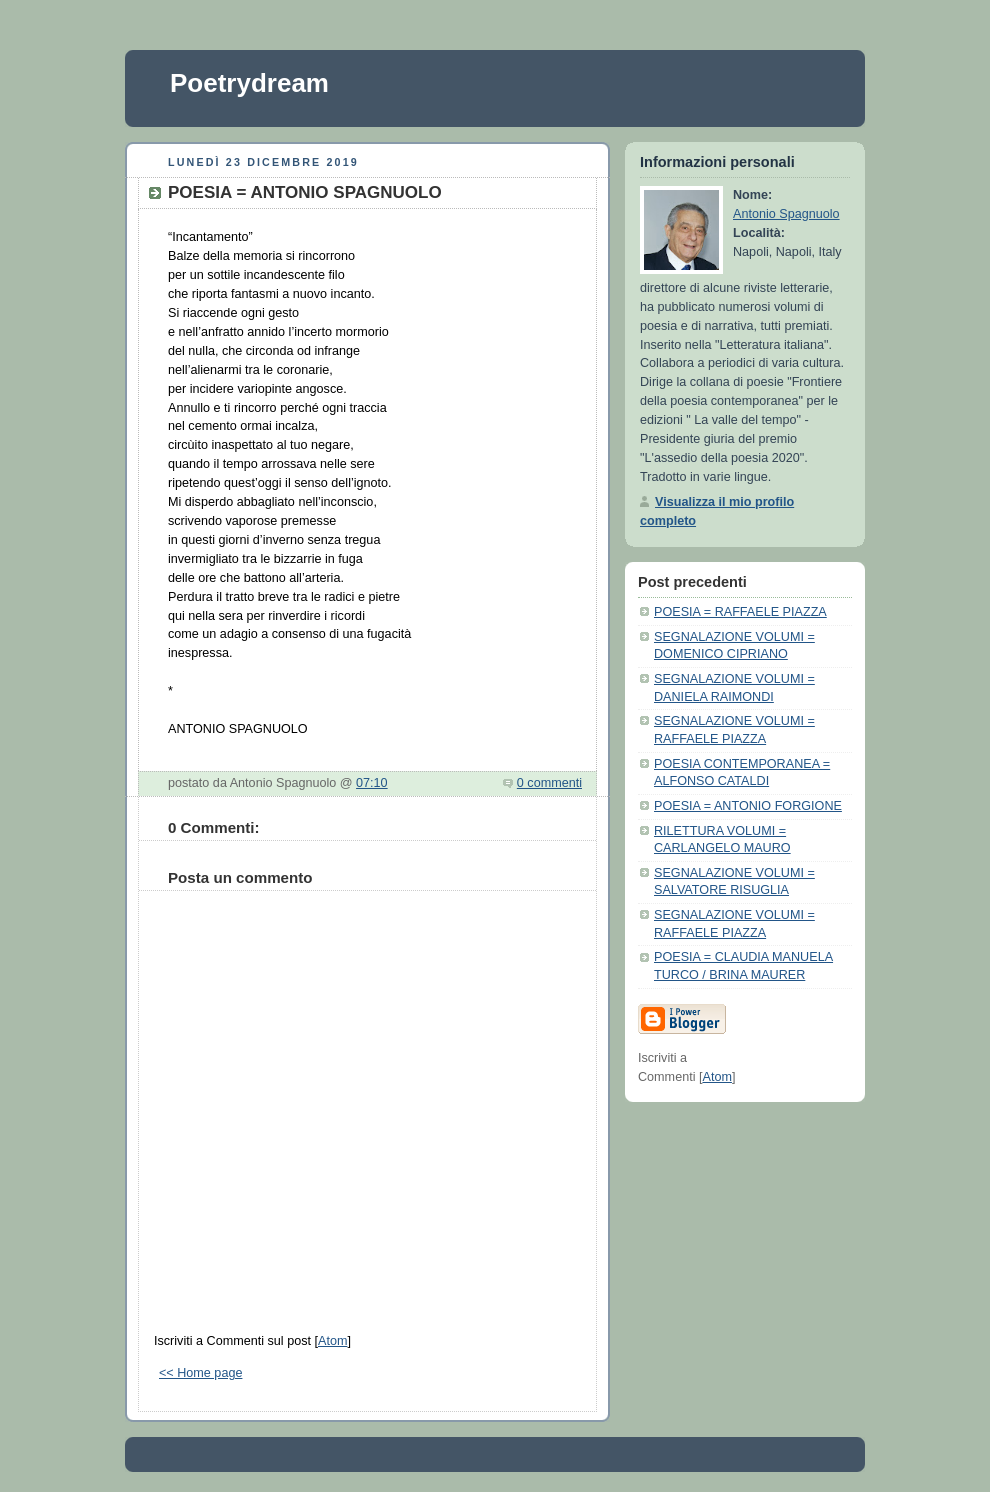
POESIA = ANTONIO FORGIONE (748, 806)
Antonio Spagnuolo (786, 214)
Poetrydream (249, 83)
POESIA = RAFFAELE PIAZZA (740, 612)
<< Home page (200, 1373)
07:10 (372, 783)
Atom (332, 1341)
